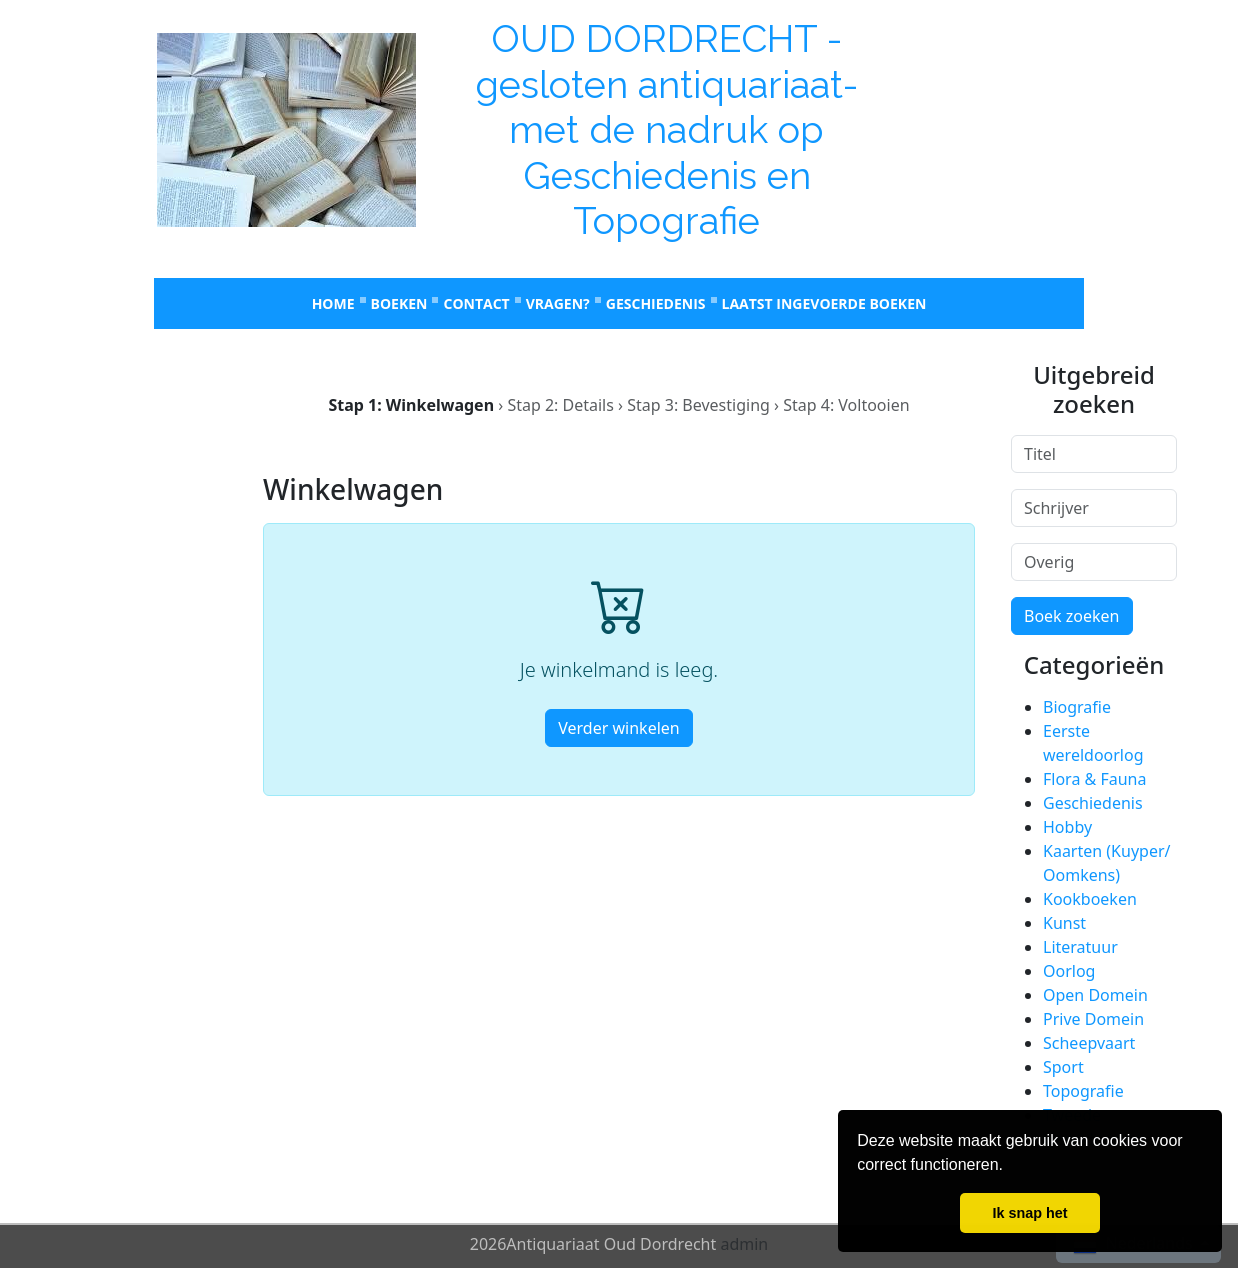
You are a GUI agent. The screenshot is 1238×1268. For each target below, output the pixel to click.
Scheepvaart (1089, 1043)
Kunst (1064, 923)
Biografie (1077, 707)
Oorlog (1069, 971)
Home (333, 303)
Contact (476, 303)
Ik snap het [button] (1029, 1213)
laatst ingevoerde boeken (824, 303)
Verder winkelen (618, 728)
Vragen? (558, 303)
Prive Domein (1093, 1019)
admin (744, 1244)
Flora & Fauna (1094, 779)
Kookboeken (1090, 899)
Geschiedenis (656, 303)
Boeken (399, 303)
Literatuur (1080, 947)
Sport (1063, 1067)
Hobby (1067, 827)
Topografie (1083, 1091)
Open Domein (1095, 995)
